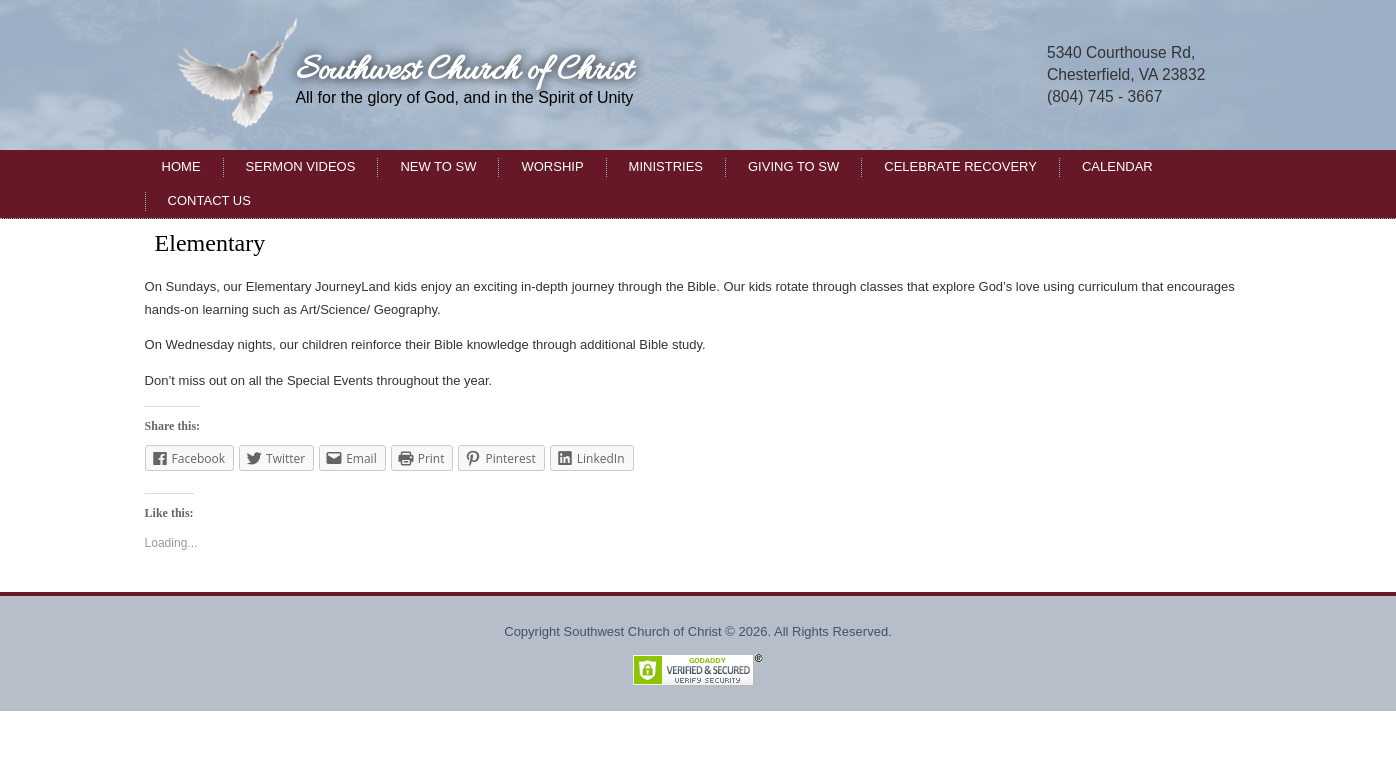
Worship (552, 166)
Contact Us (209, 200)
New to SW (438, 166)
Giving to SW (793, 166)
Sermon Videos (301, 166)
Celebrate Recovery (960, 166)
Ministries (666, 166)
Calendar (1117, 166)
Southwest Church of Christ (464, 71)
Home (181, 166)
